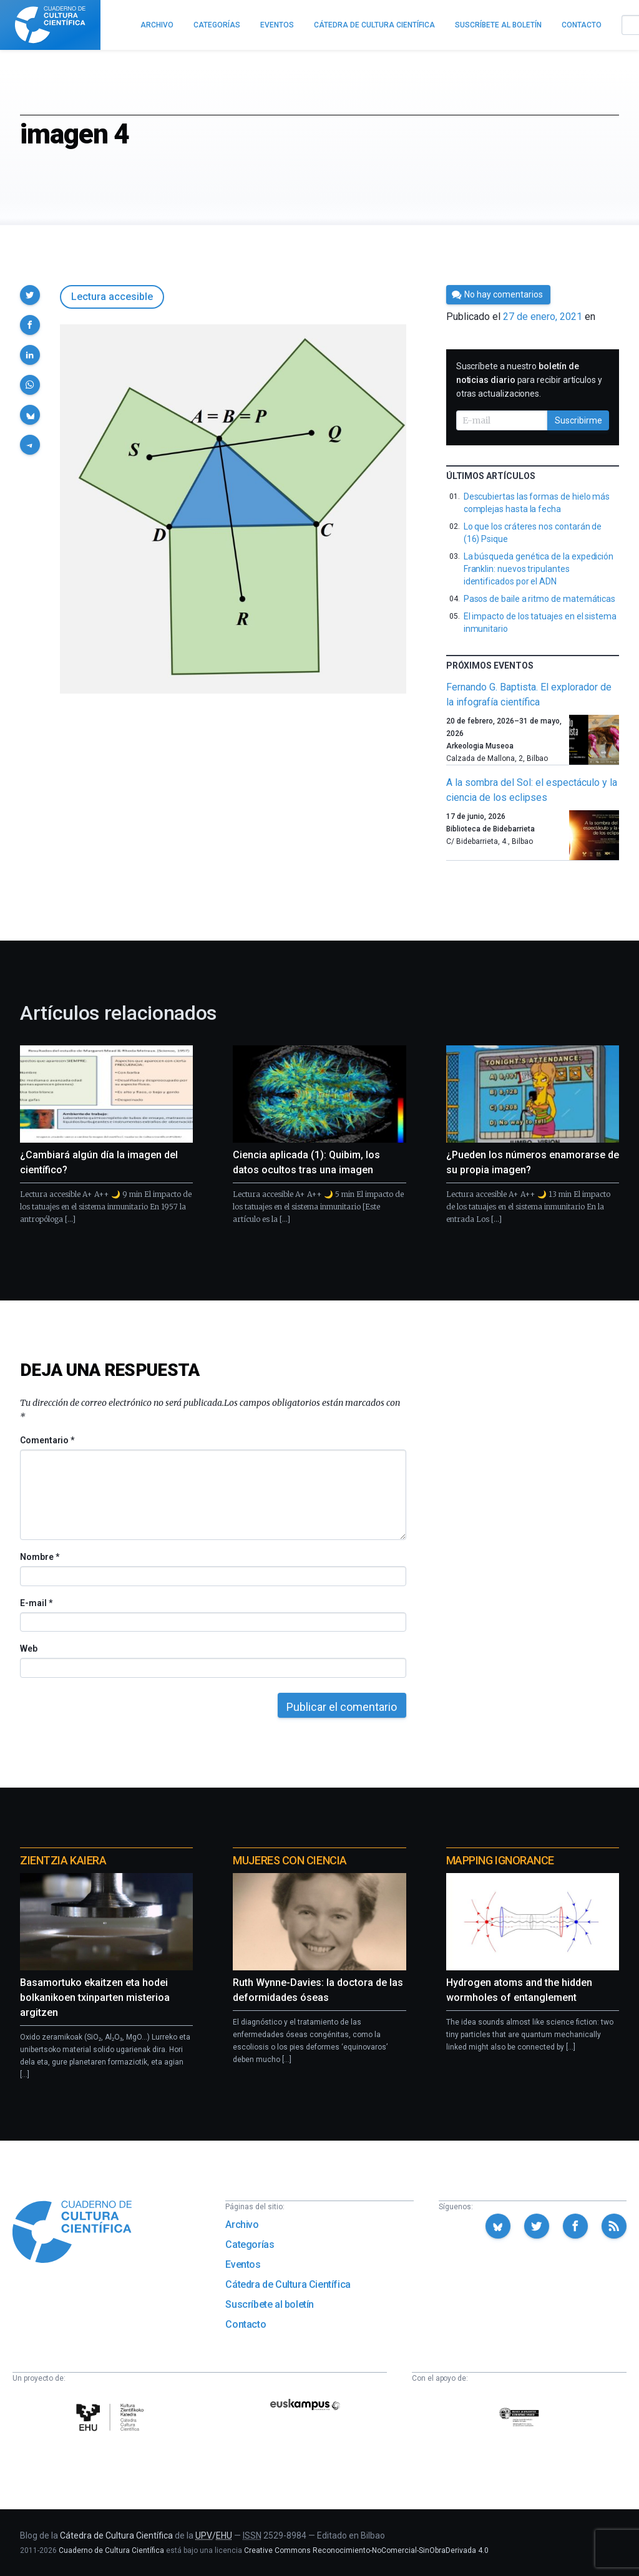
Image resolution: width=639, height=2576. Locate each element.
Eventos (242, 2264)
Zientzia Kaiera (63, 1860)
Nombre (39, 1557)
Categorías (249, 2244)
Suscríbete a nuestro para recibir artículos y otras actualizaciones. (529, 380)
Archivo (241, 2224)
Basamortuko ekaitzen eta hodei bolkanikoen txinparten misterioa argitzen (95, 1997)
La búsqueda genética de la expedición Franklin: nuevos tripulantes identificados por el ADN (538, 568)
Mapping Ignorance (500, 1860)
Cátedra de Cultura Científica (287, 2284)
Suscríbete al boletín (269, 2304)
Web (28, 1649)
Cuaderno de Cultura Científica (111, 2550)
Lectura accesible (112, 297)
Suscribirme (578, 420)
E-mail (36, 1603)
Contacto (245, 2324)
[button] (30, 295)
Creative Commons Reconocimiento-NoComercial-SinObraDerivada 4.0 (366, 2550)
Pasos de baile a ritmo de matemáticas (539, 599)
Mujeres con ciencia (289, 1860)
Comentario (47, 1440)
